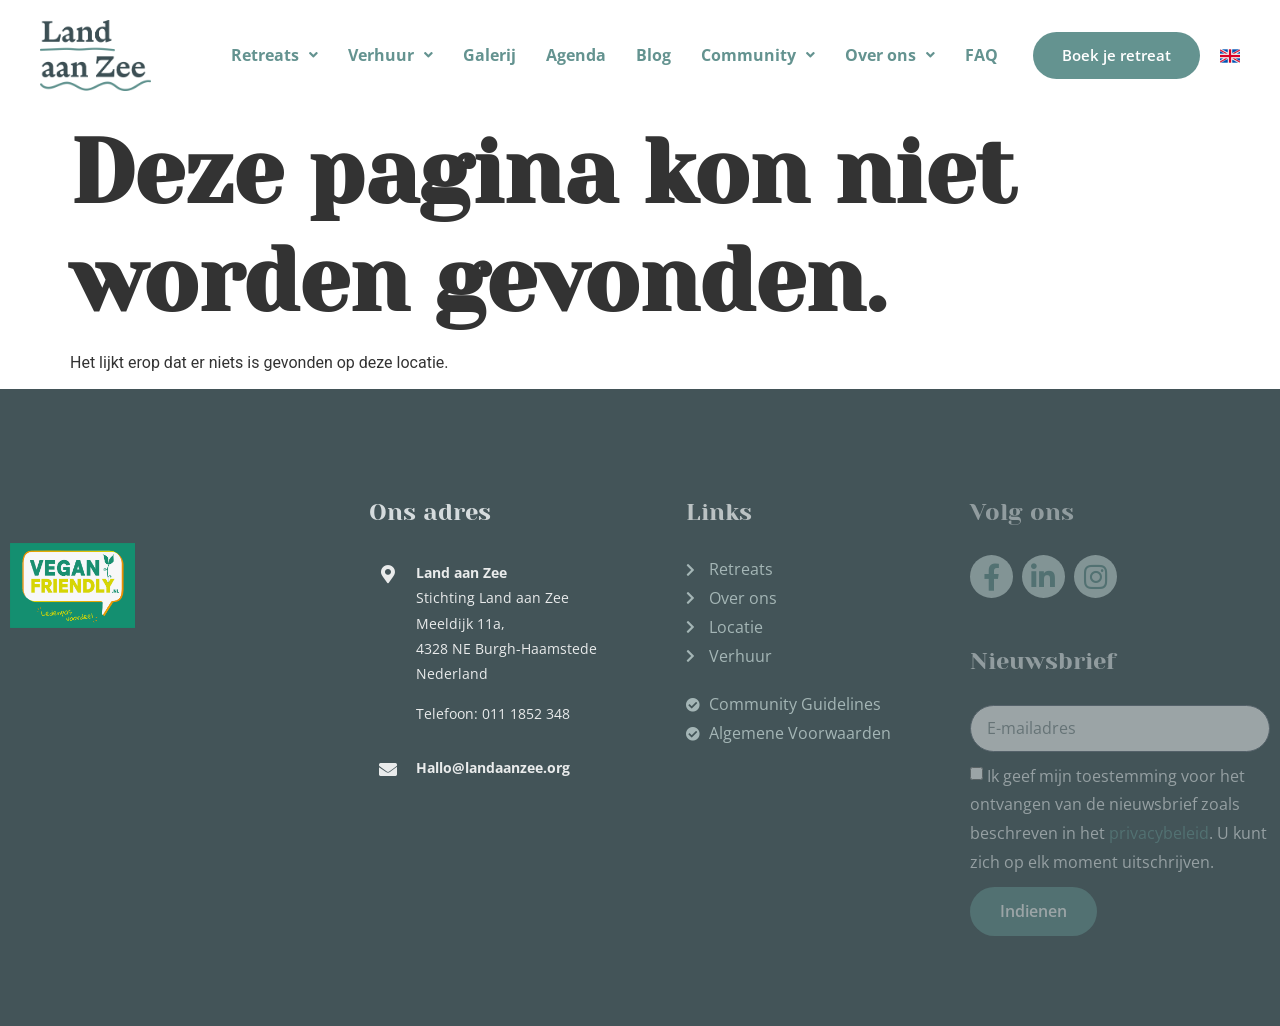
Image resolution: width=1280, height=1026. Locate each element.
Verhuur (390, 55)
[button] (274, 55)
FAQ (981, 55)
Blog (653, 55)
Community (758, 55)
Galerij (489, 55)
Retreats (274, 55)
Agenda (576, 55)
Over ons (890, 55)
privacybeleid (1159, 833)
